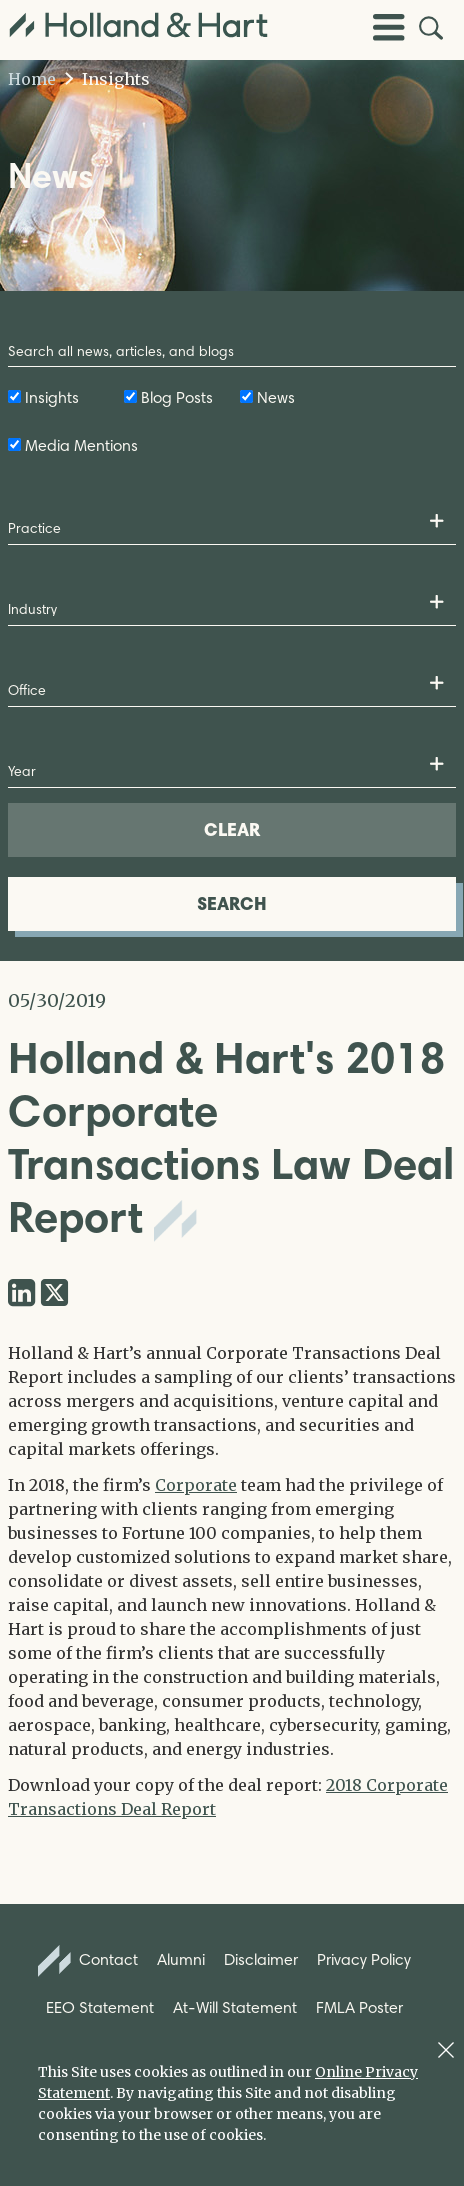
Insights (107, 79)
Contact (88, 1961)
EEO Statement (100, 2007)
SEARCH (232, 903)
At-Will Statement (235, 2007)
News (276, 397)
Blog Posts (177, 397)
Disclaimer (261, 1959)
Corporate (196, 1485)
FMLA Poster (359, 2007)
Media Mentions (81, 445)
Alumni (181, 1959)
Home (32, 79)
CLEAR (232, 829)
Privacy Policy (364, 1959)
